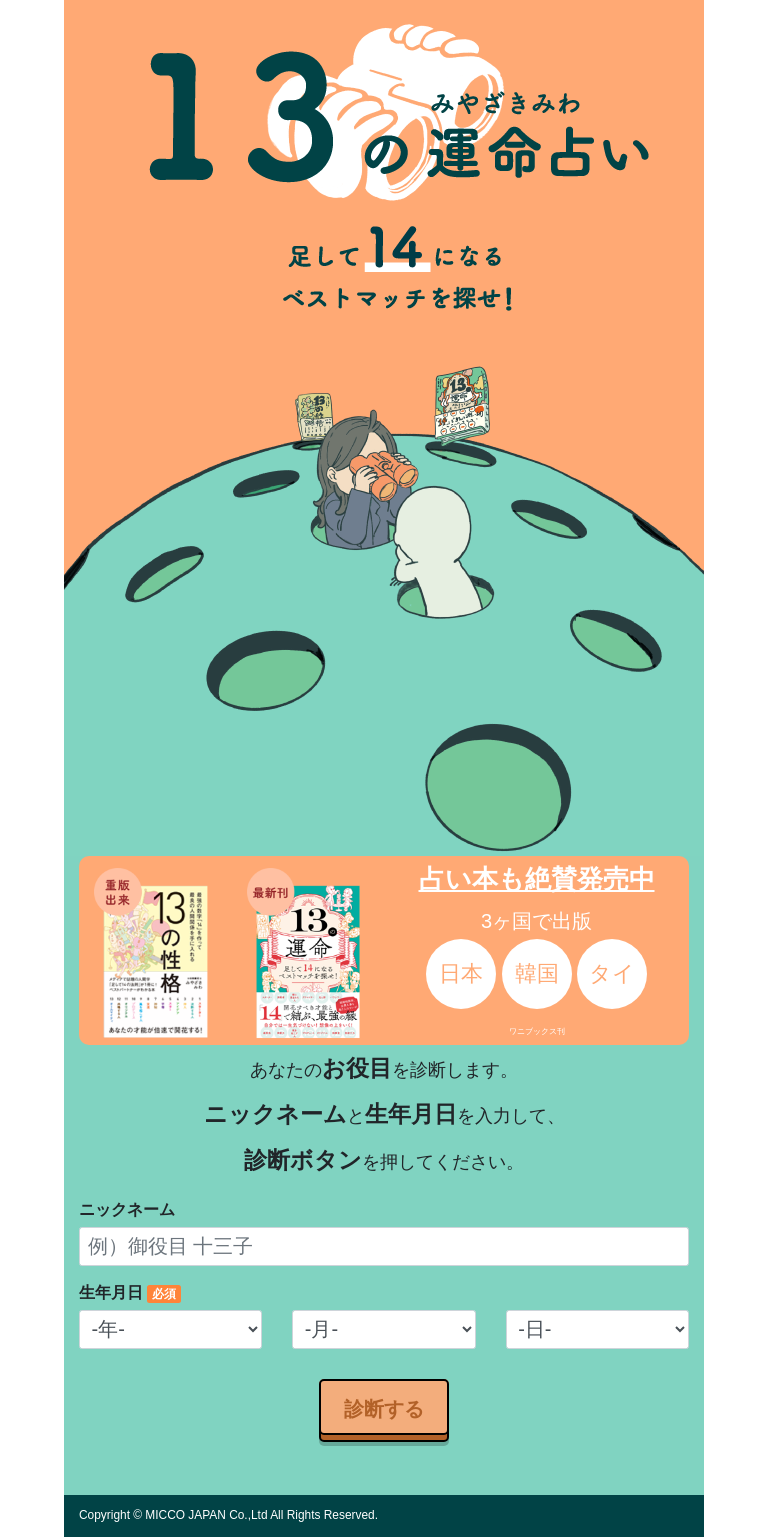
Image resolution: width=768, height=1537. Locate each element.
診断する (384, 1407)
